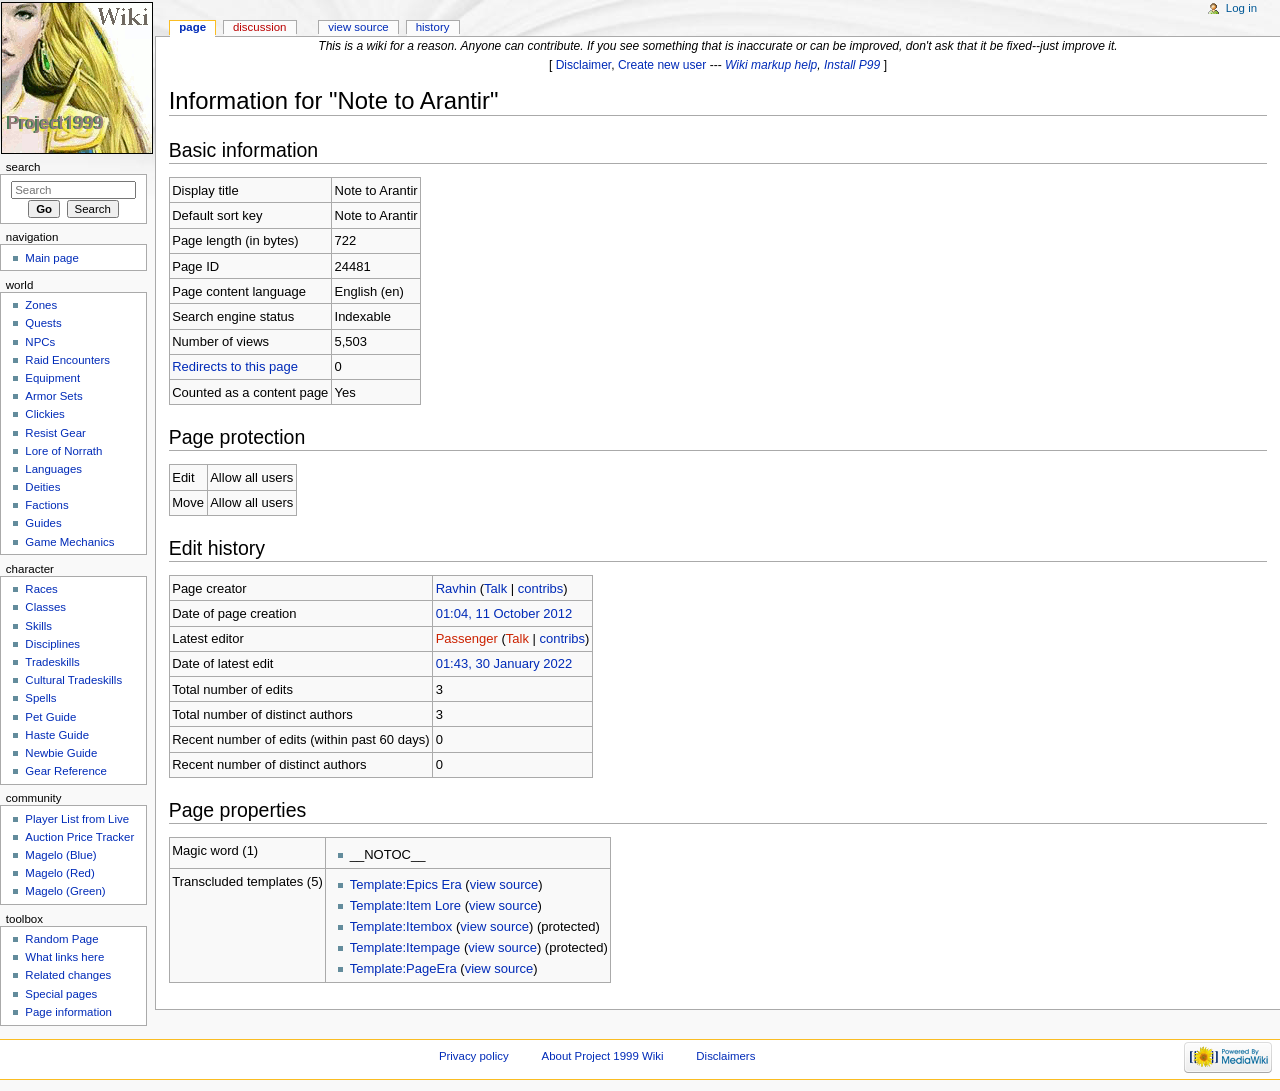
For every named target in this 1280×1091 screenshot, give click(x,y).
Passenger (467, 638)
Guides (43, 523)
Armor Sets (53, 396)
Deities (42, 487)
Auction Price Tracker (79, 837)
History (433, 27)
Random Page (61, 939)
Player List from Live (77, 819)
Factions (46, 505)
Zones (41, 305)
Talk (495, 588)
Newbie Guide (61, 753)
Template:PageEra (403, 968)
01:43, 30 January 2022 (504, 663)
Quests (43, 323)
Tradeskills (52, 662)
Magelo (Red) (59, 873)
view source (504, 884)
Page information (68, 1012)
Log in (1241, 8)
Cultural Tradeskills (73, 680)
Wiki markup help (771, 65)
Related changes (68, 975)
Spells (40, 698)
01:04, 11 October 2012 (504, 613)
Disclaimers (725, 1056)
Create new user (662, 65)
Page (192, 27)
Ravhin (456, 588)
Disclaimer (584, 65)
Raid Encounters (67, 360)
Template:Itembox (401, 926)
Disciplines (52, 644)
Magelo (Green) (65, 891)
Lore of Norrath (63, 451)
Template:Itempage (405, 947)
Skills (38, 626)
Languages (53, 469)
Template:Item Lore (405, 905)
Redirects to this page (235, 366)
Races (41, 589)
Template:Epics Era (406, 884)
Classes (45, 607)
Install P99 (852, 65)
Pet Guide (50, 717)
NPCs (40, 342)
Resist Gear (55, 433)
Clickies (44, 414)
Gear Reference (66, 771)
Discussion (259, 27)
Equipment (52, 378)
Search (23, 167)
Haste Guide (57, 735)
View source (358, 27)
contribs (541, 588)
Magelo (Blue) (60, 855)
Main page (52, 258)
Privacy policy (474, 1056)
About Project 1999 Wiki (603, 1056)
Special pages (61, 994)
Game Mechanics (69, 542)
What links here (64, 957)
